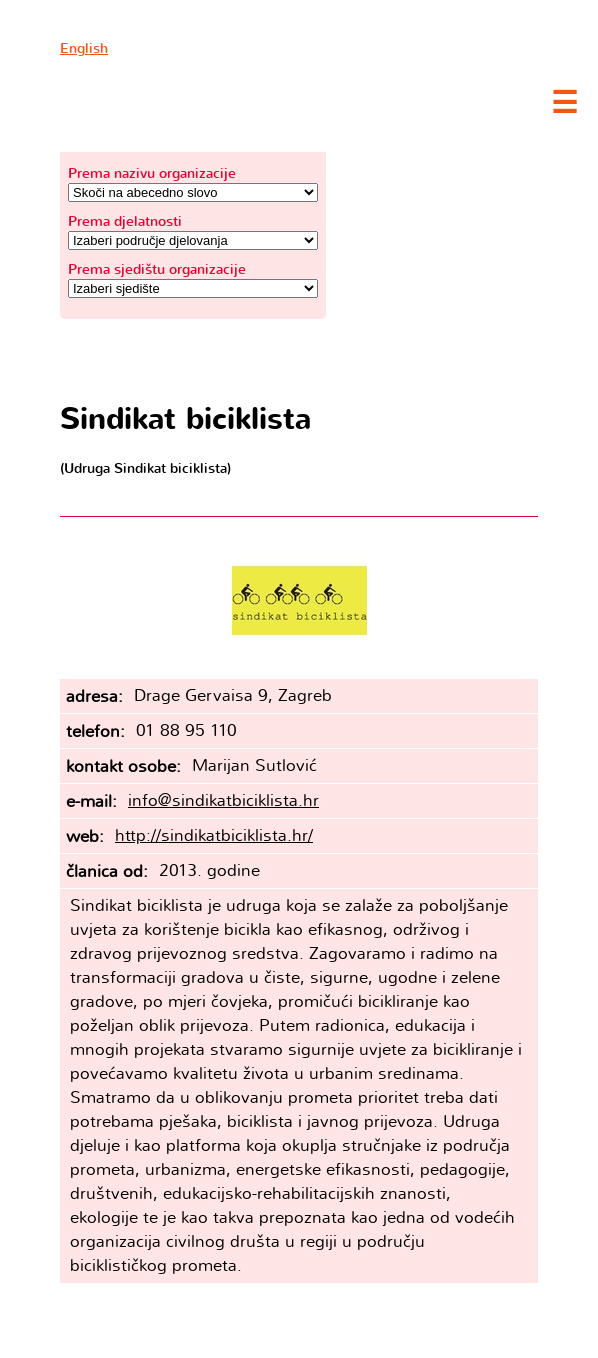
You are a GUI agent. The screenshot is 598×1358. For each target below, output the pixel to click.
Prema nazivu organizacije (152, 173)
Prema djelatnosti (125, 221)
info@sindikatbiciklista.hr (223, 800)
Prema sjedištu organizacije (157, 269)
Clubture (200, 101)
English (84, 48)
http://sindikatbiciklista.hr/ (214, 835)
